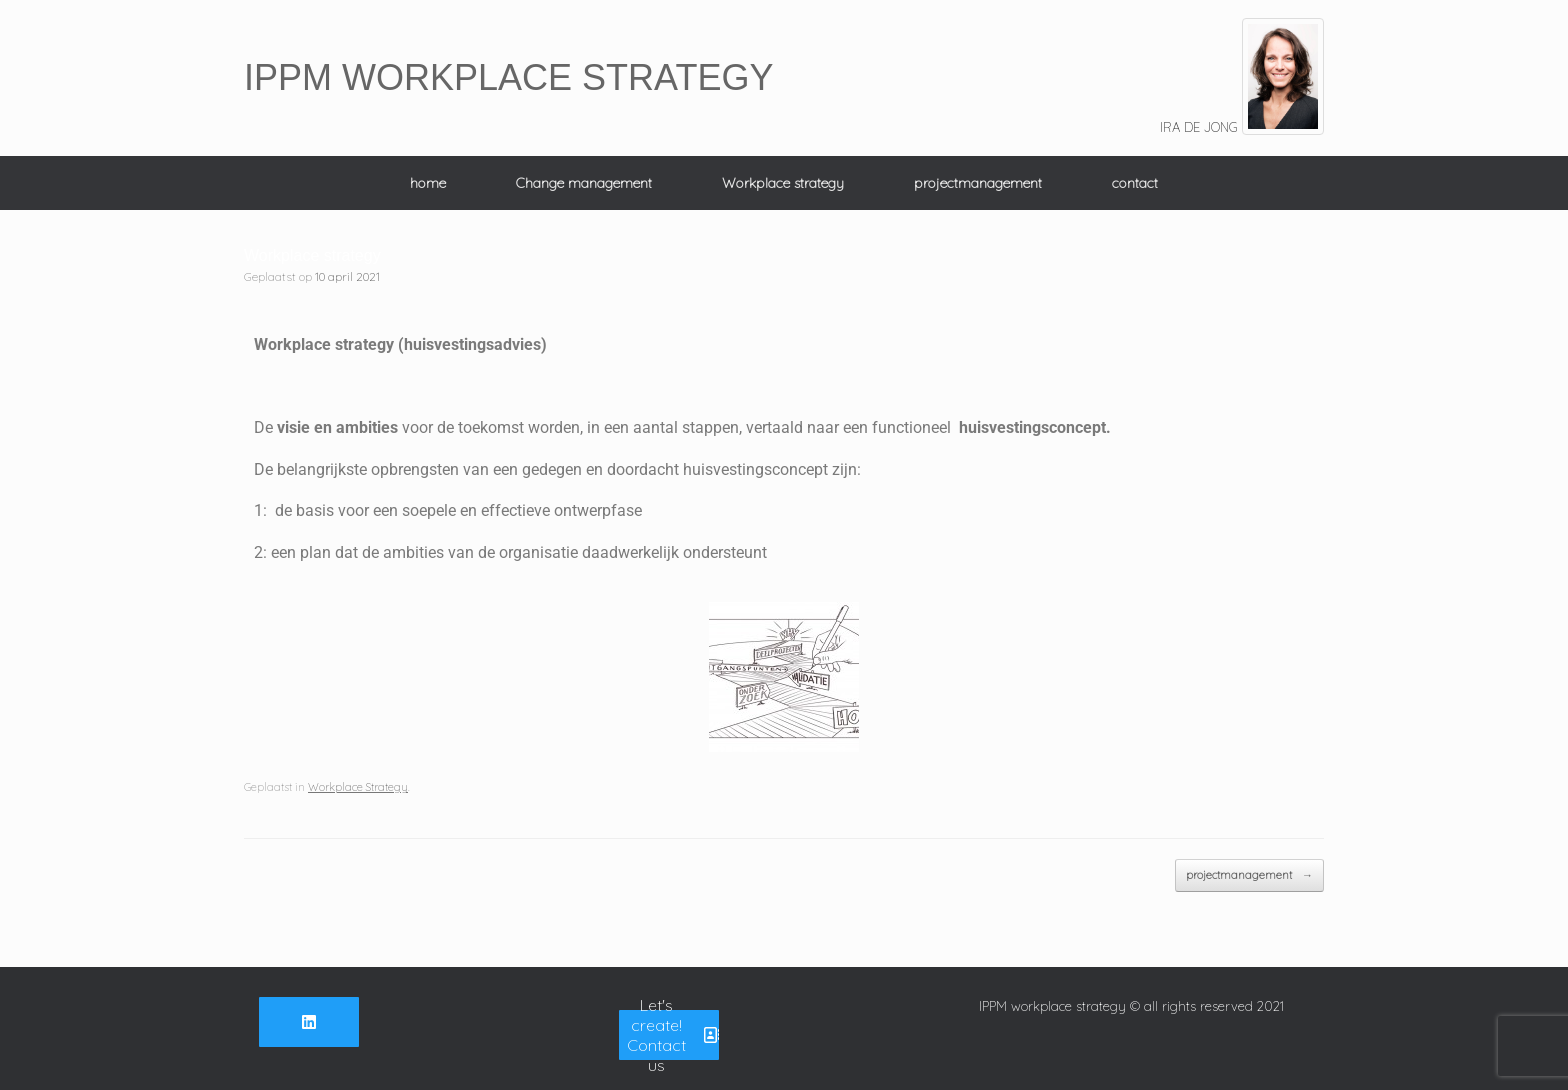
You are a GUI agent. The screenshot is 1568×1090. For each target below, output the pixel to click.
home (428, 183)
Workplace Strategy (358, 787)
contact (1135, 183)
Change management (584, 183)
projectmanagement (978, 183)
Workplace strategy (783, 183)
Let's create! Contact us (673, 1035)
